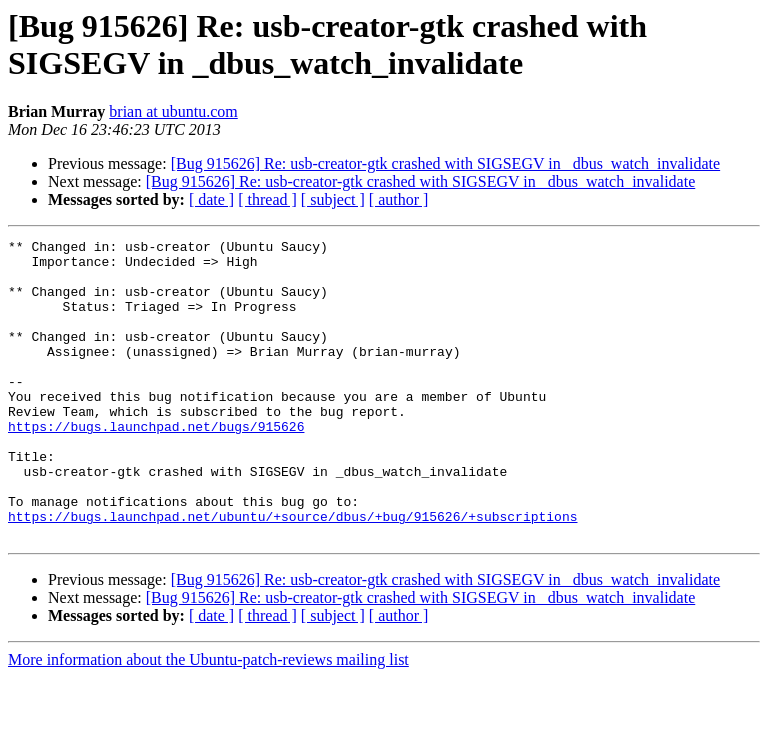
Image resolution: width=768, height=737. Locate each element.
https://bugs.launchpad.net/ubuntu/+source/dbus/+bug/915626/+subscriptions (292, 573)
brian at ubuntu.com (173, 111)
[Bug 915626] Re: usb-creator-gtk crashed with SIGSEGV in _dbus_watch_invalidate (446, 163)
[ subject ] (333, 199)
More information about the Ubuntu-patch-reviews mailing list (208, 719)
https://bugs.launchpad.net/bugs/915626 (156, 465)
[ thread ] (267, 199)
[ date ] (211, 199)
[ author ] (399, 199)
